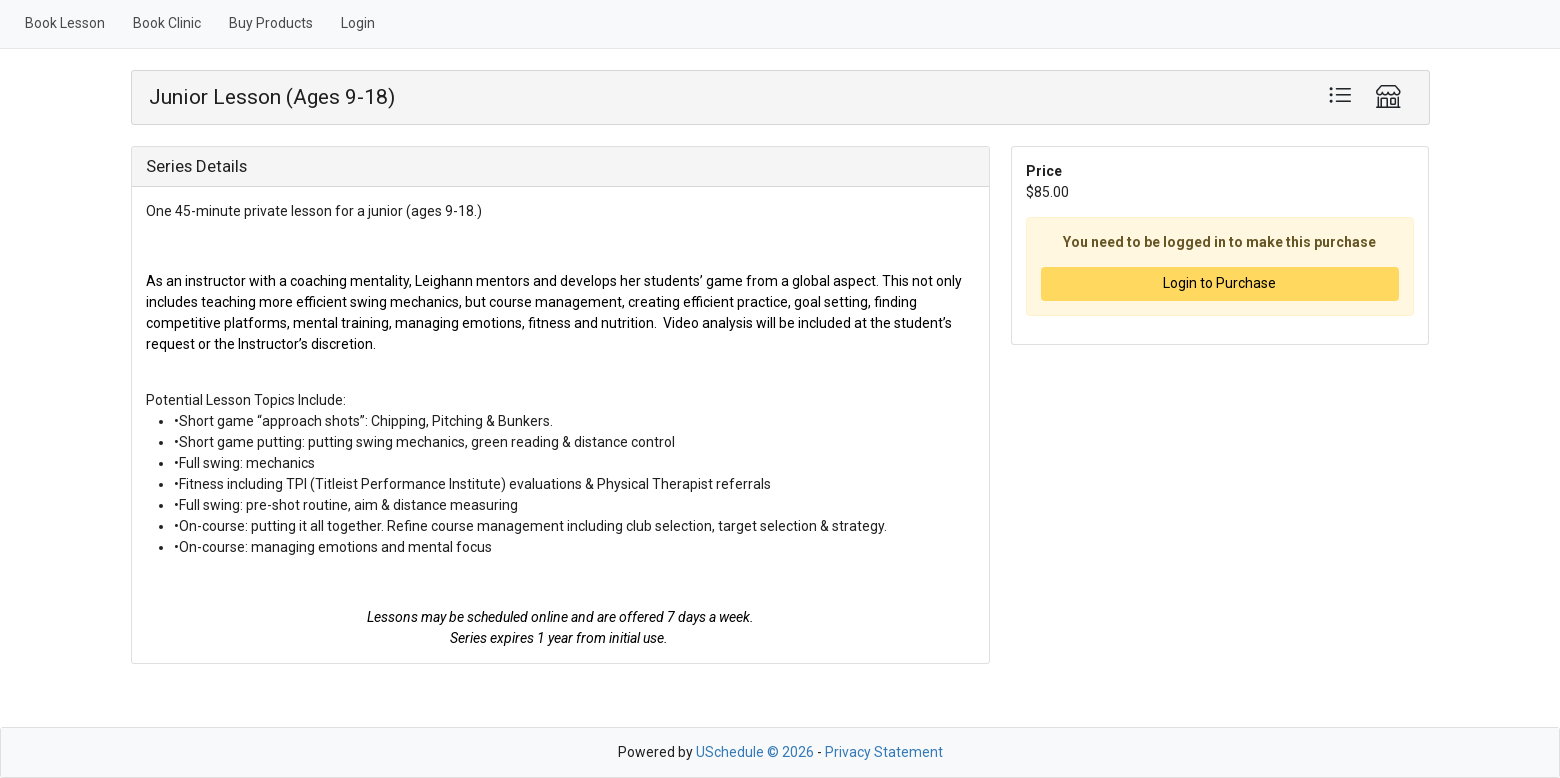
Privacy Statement (884, 752)
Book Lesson (65, 23)
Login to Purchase (1219, 283)
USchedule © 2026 (755, 752)
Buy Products (271, 23)
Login (358, 23)
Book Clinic (167, 23)
